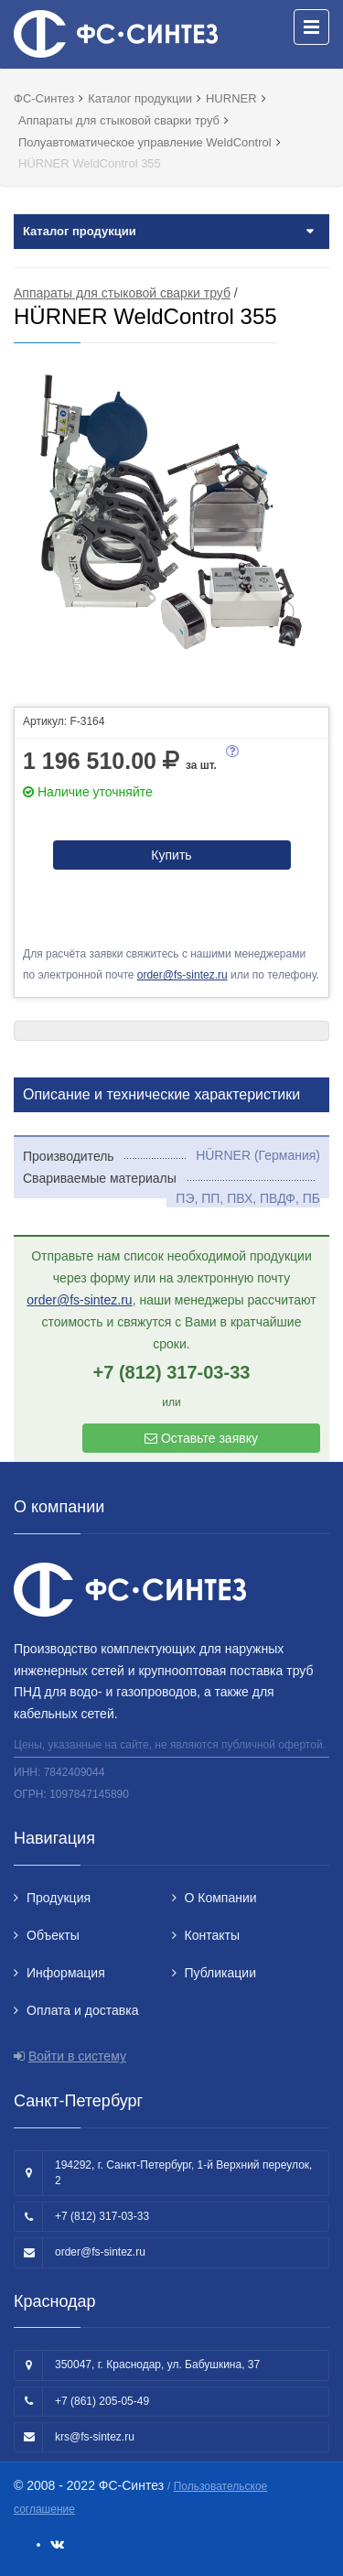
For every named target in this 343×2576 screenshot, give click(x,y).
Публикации (220, 1972)
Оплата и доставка (82, 2010)
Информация (66, 1972)
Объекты (53, 1935)
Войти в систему (77, 2056)
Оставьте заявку (201, 1438)
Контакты (212, 1935)
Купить (171, 855)
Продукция (59, 1897)
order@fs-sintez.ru (182, 975)
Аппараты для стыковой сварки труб (122, 293)
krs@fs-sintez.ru (94, 2436)
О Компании (221, 1897)
